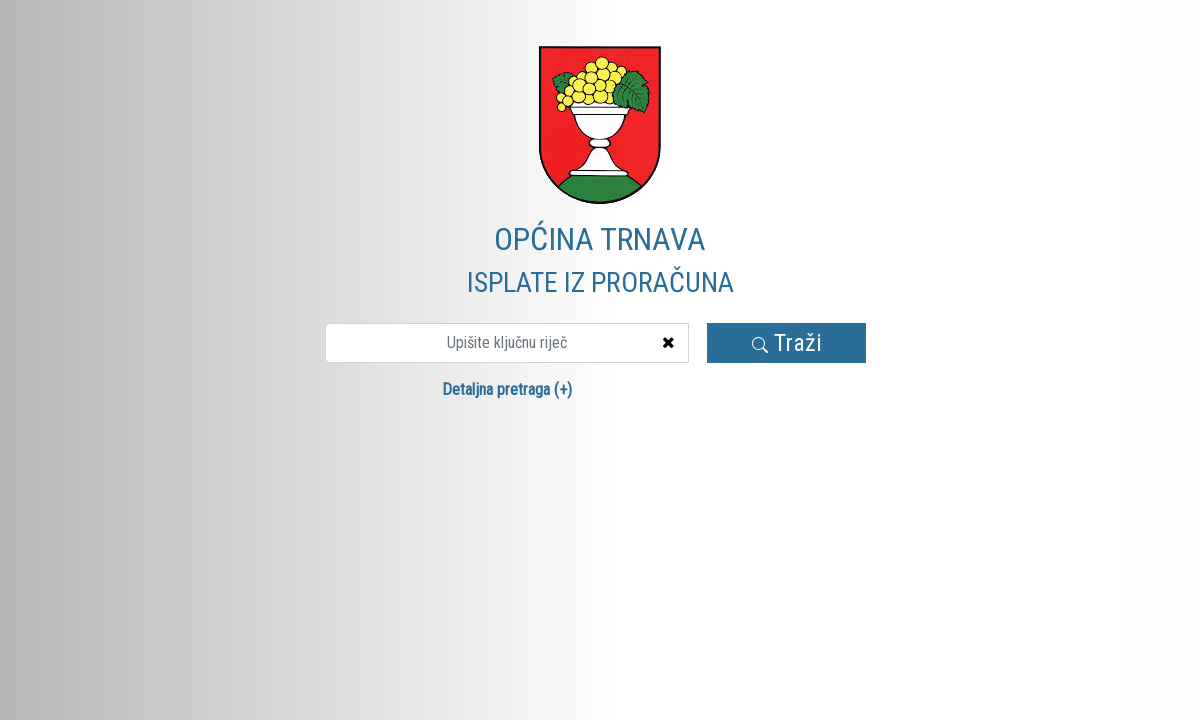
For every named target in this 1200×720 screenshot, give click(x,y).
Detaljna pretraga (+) (507, 389)
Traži (787, 343)
